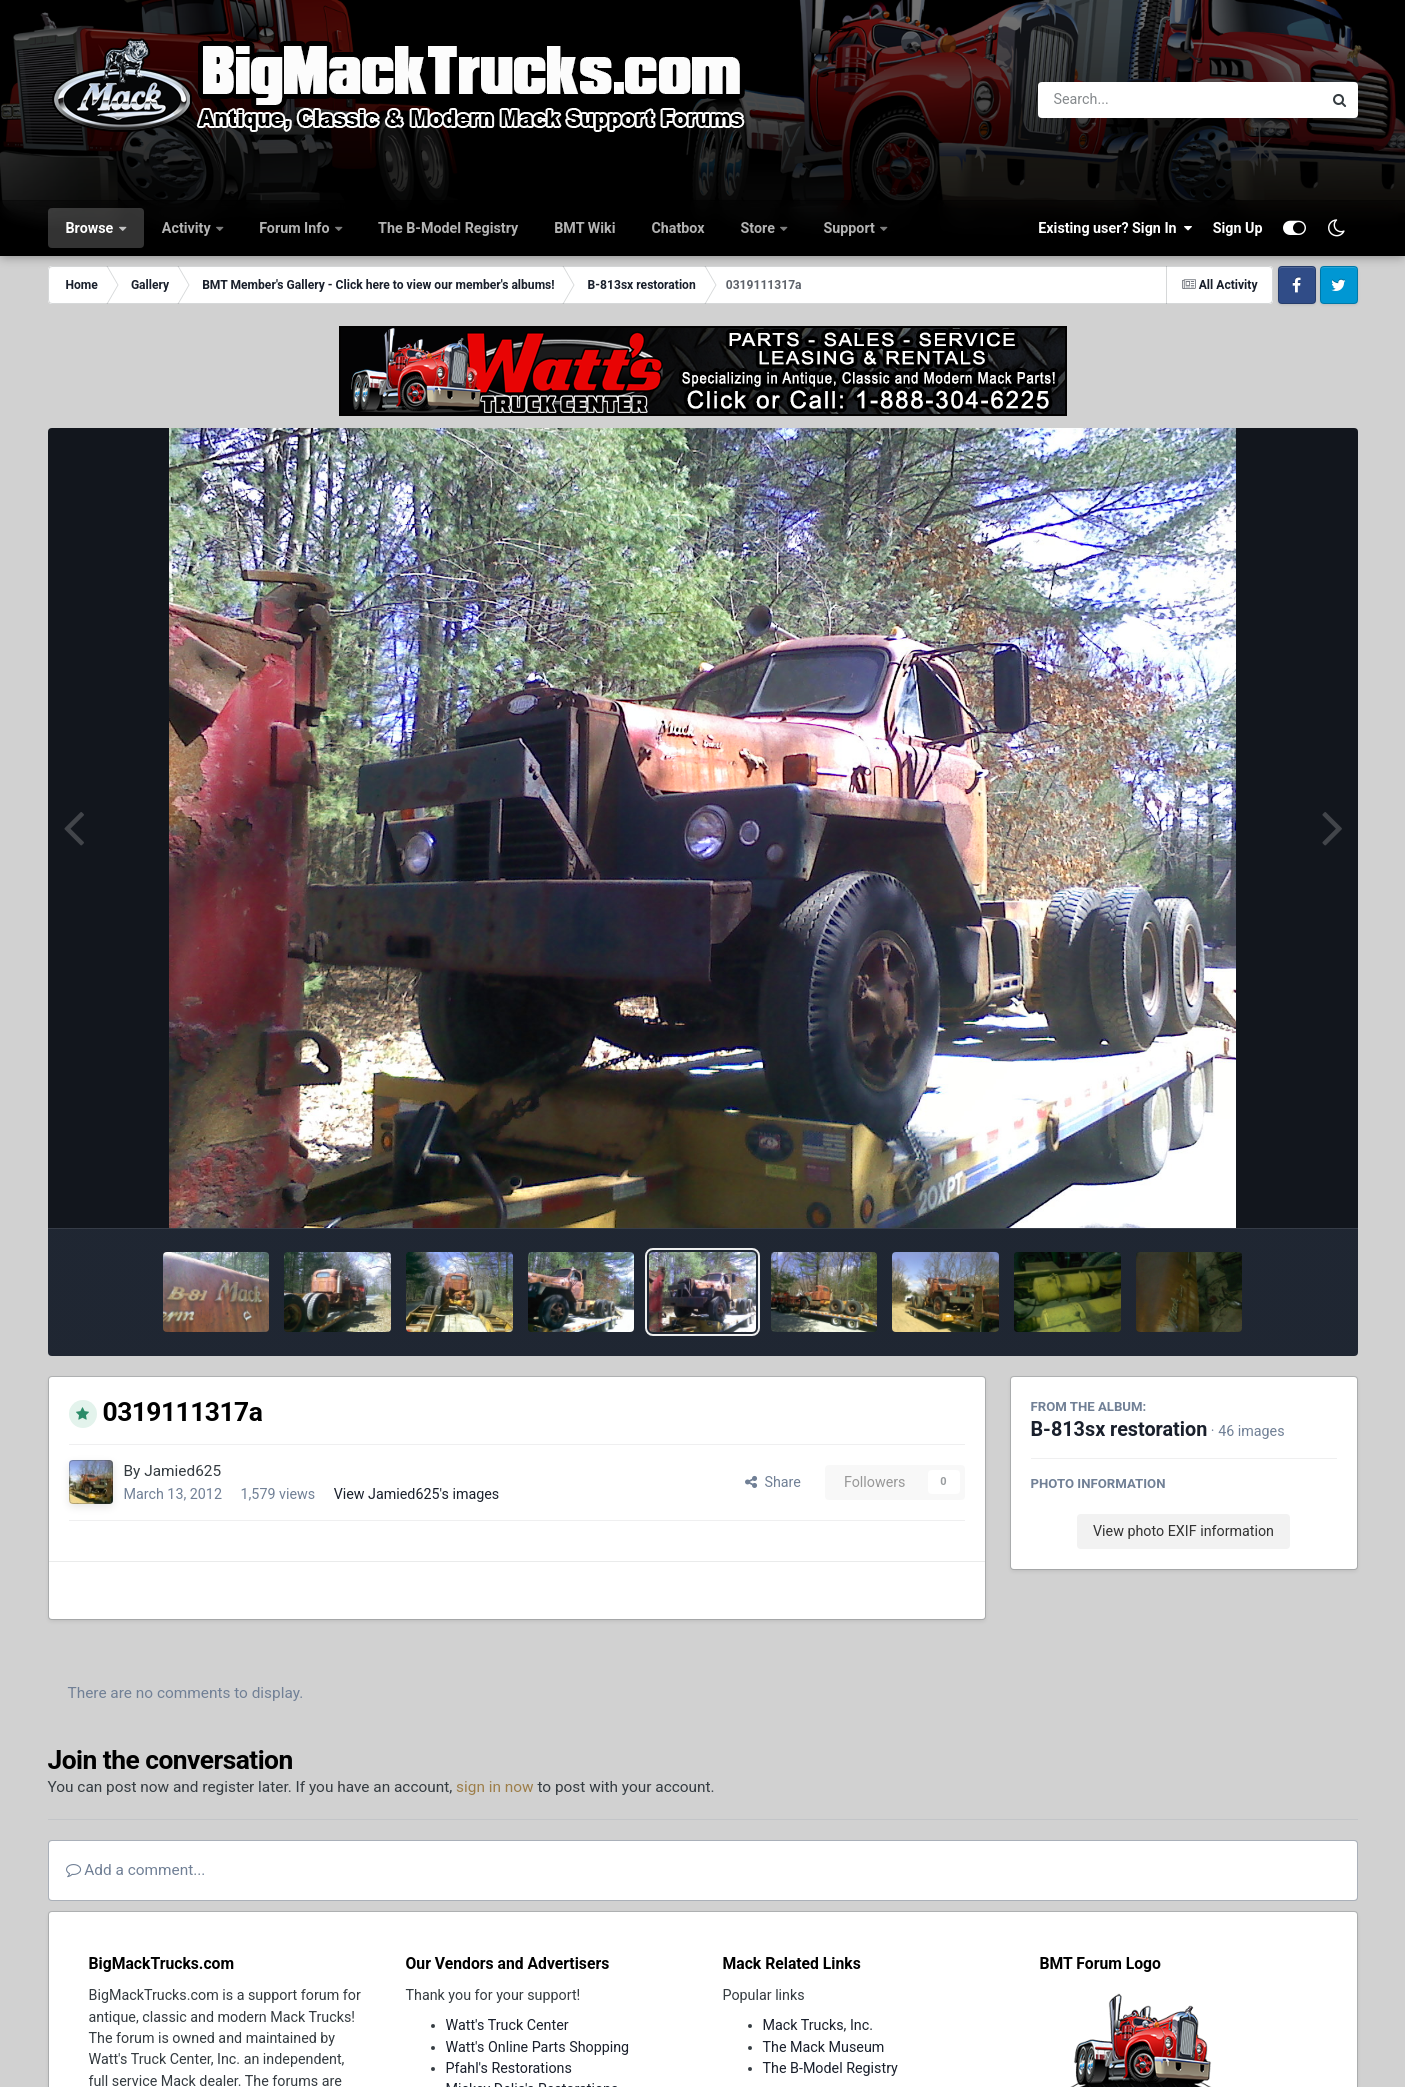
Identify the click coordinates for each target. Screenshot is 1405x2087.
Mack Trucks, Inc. (818, 2025)
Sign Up (1238, 228)
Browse (91, 228)
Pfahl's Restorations (509, 2068)
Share (773, 1482)
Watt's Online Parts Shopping (538, 2047)
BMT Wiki (584, 228)
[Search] (1125, 100)
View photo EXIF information (1183, 1531)
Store (760, 228)
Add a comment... (136, 1870)
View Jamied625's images (417, 1494)
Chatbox (677, 228)
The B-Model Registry (448, 228)
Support (850, 228)
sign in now (495, 1787)
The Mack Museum (824, 2047)
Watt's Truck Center (507, 2025)
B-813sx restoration (1119, 1429)
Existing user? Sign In (1115, 228)
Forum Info (296, 228)
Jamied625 (182, 1471)
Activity (188, 228)
